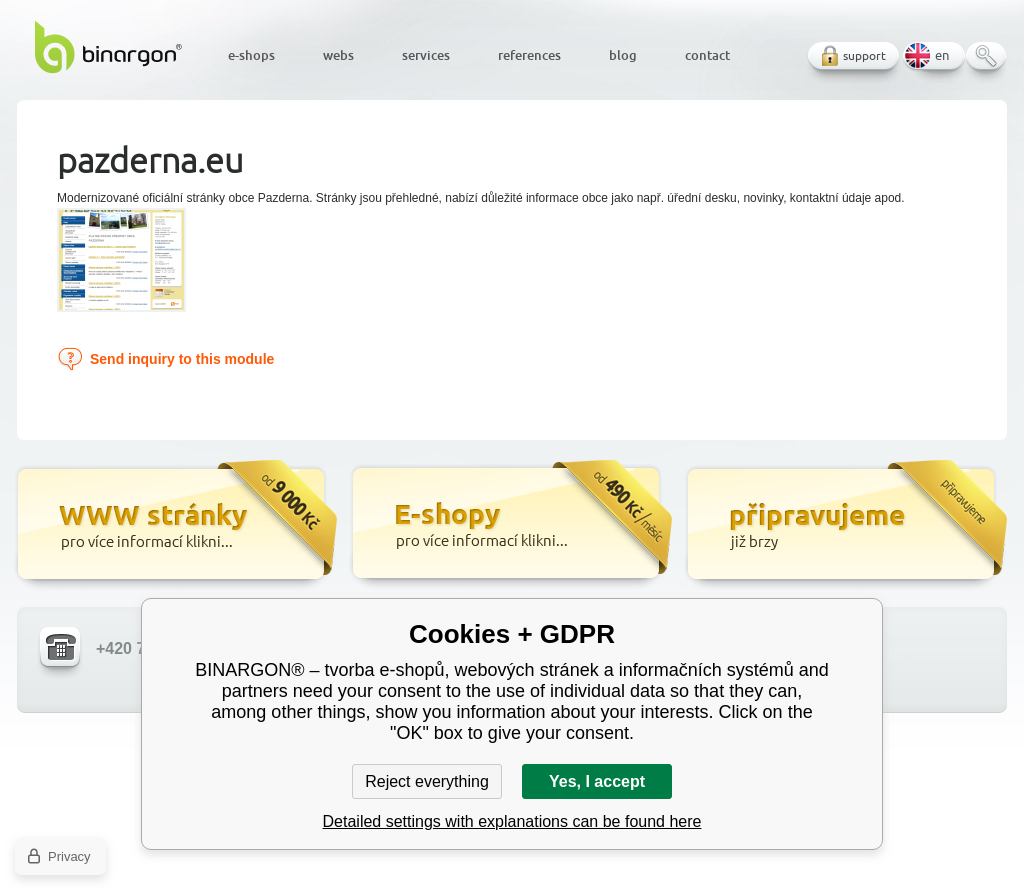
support (864, 55)
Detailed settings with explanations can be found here (512, 821)
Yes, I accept (597, 781)
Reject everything (427, 781)
